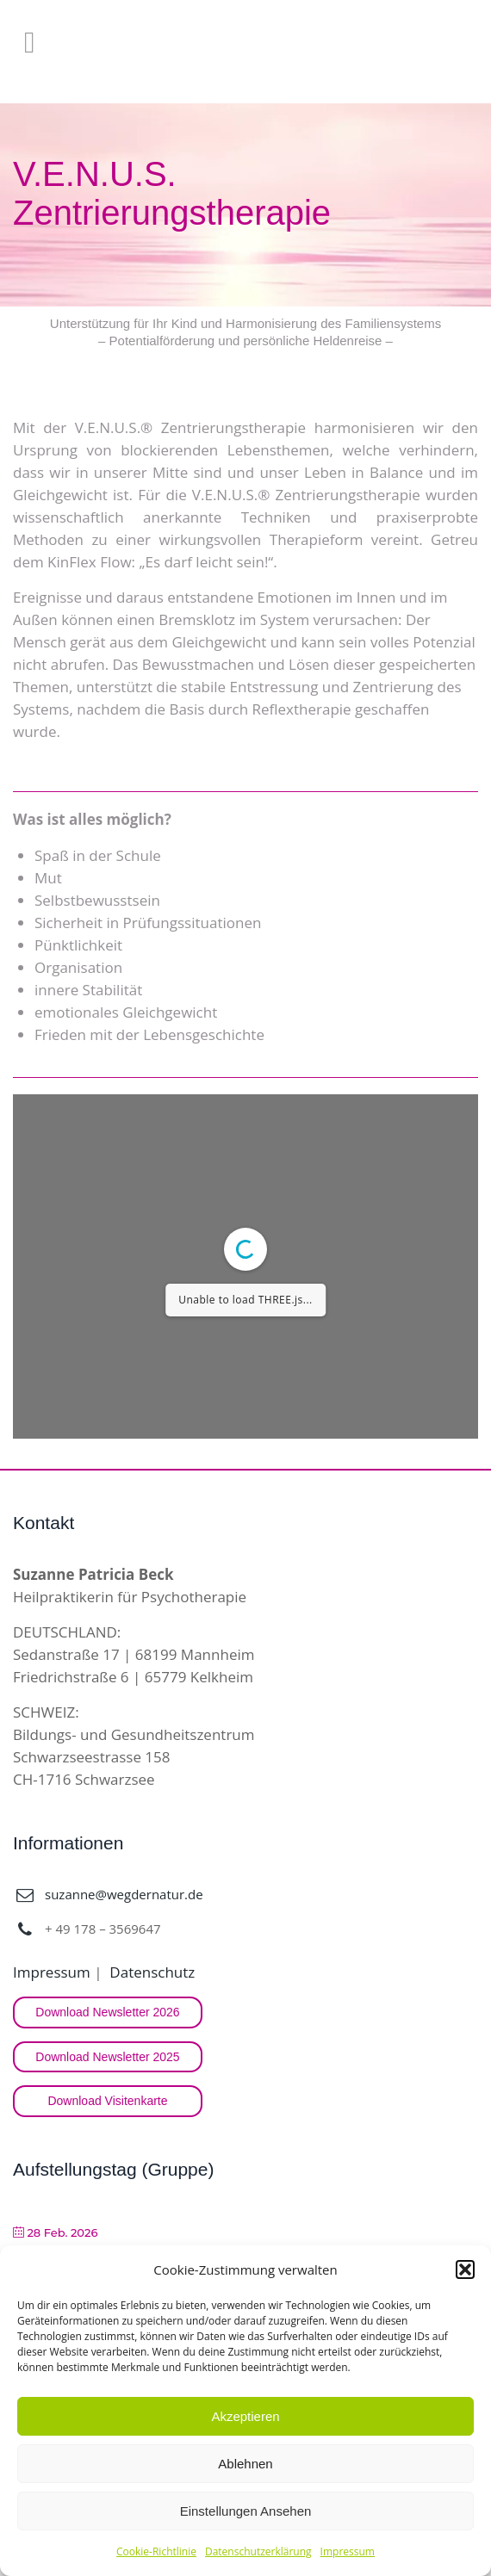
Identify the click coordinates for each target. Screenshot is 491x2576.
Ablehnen (245, 2463)
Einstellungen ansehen (246, 2511)
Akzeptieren (245, 2416)
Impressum (347, 2551)
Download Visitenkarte (107, 2101)
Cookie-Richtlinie (156, 2551)
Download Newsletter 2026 (107, 2012)
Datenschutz (152, 1972)
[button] (465, 2269)
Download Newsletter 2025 (107, 2057)
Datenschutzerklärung (258, 2551)
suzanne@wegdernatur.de (124, 1894)
